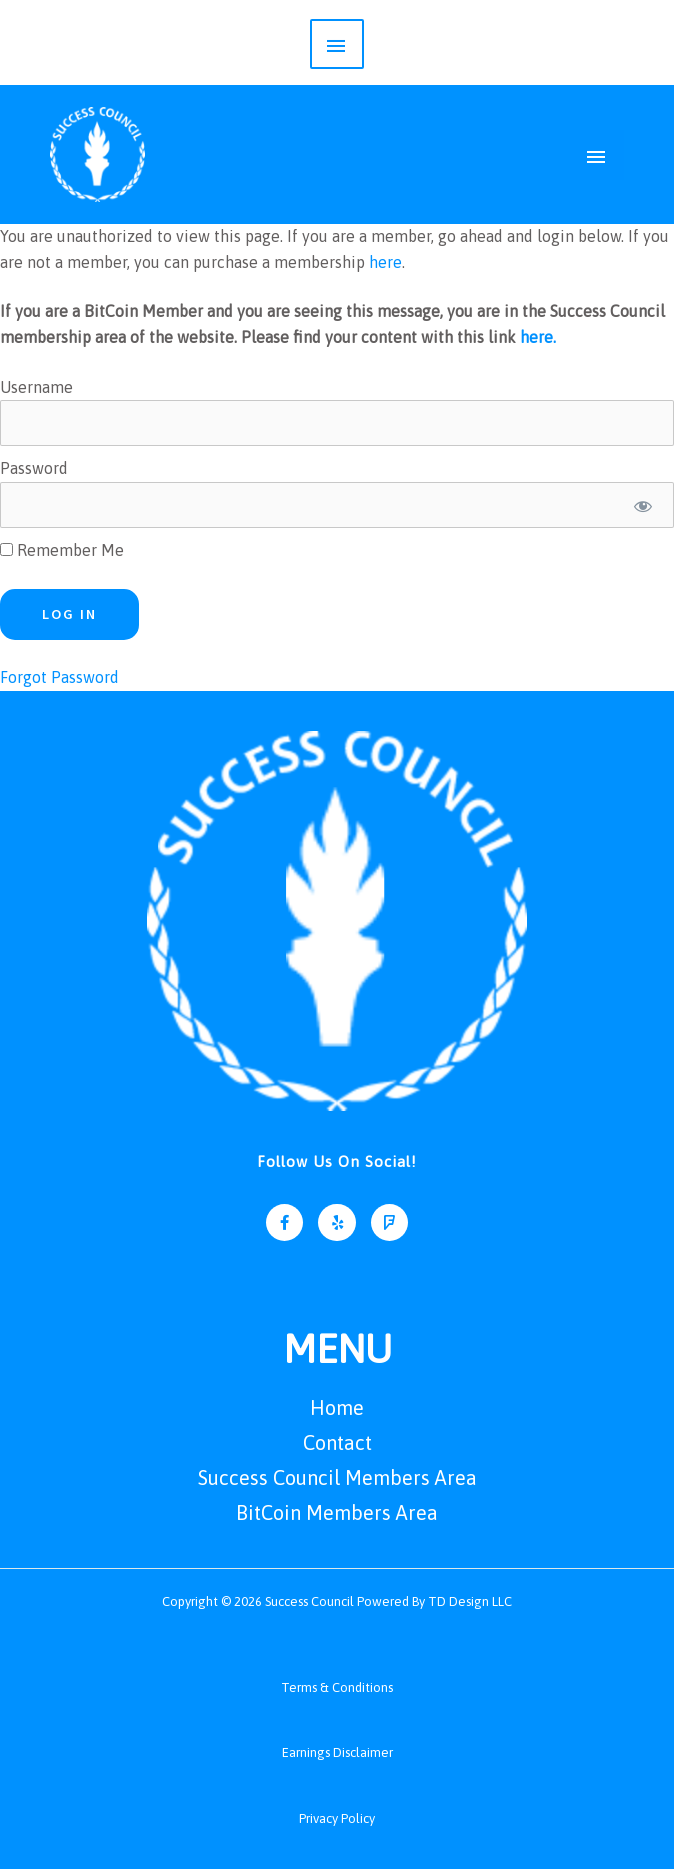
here (385, 260)
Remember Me (62, 548)
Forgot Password (59, 675)
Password (34, 466)
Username (36, 384)
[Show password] (642, 503)
